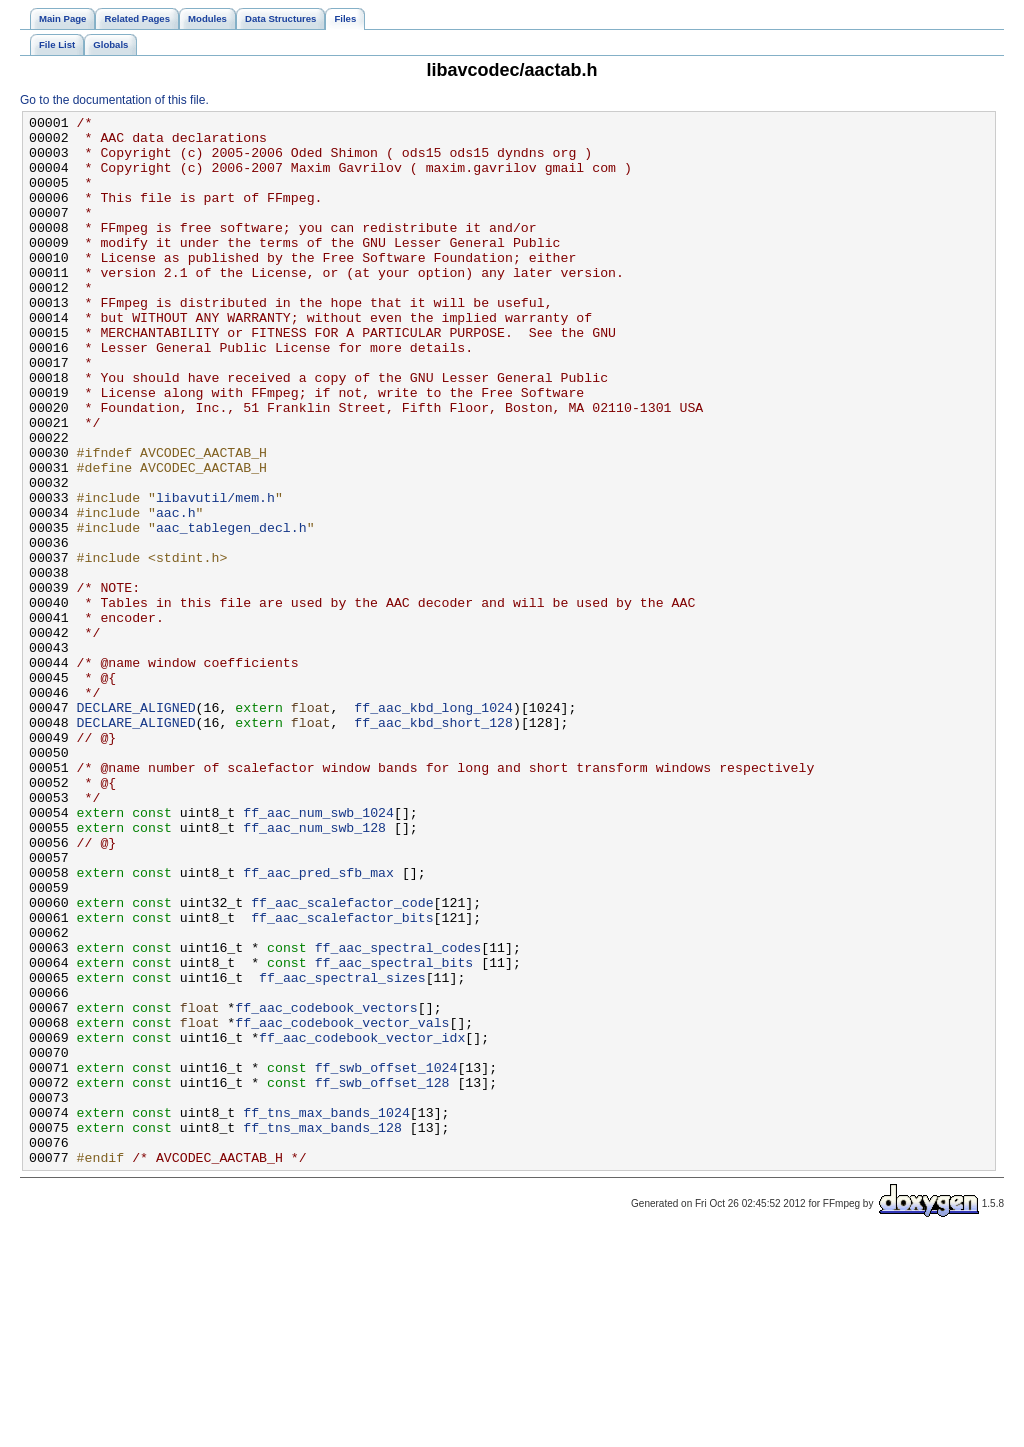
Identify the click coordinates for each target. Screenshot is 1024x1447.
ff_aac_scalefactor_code (342, 1061)
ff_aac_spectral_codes (398, 1115)
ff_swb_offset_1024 (386, 1259)
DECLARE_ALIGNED (136, 827)
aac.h (176, 593)
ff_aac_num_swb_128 (314, 971)
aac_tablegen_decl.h (231, 611)
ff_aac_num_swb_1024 (318, 953)
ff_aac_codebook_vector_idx (362, 1223)
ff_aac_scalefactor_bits (342, 1079)
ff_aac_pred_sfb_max (318, 1025)
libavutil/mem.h (215, 575)
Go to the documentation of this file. (114, 100)
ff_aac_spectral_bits (394, 1133)
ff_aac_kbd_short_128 (433, 845)
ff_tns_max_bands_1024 (326, 1313)
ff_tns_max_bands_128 (322, 1331)
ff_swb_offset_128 (382, 1277)
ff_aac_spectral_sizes (342, 1151)
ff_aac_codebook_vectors (326, 1187)
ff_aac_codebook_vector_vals (342, 1205)
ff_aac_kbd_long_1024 (433, 827)
